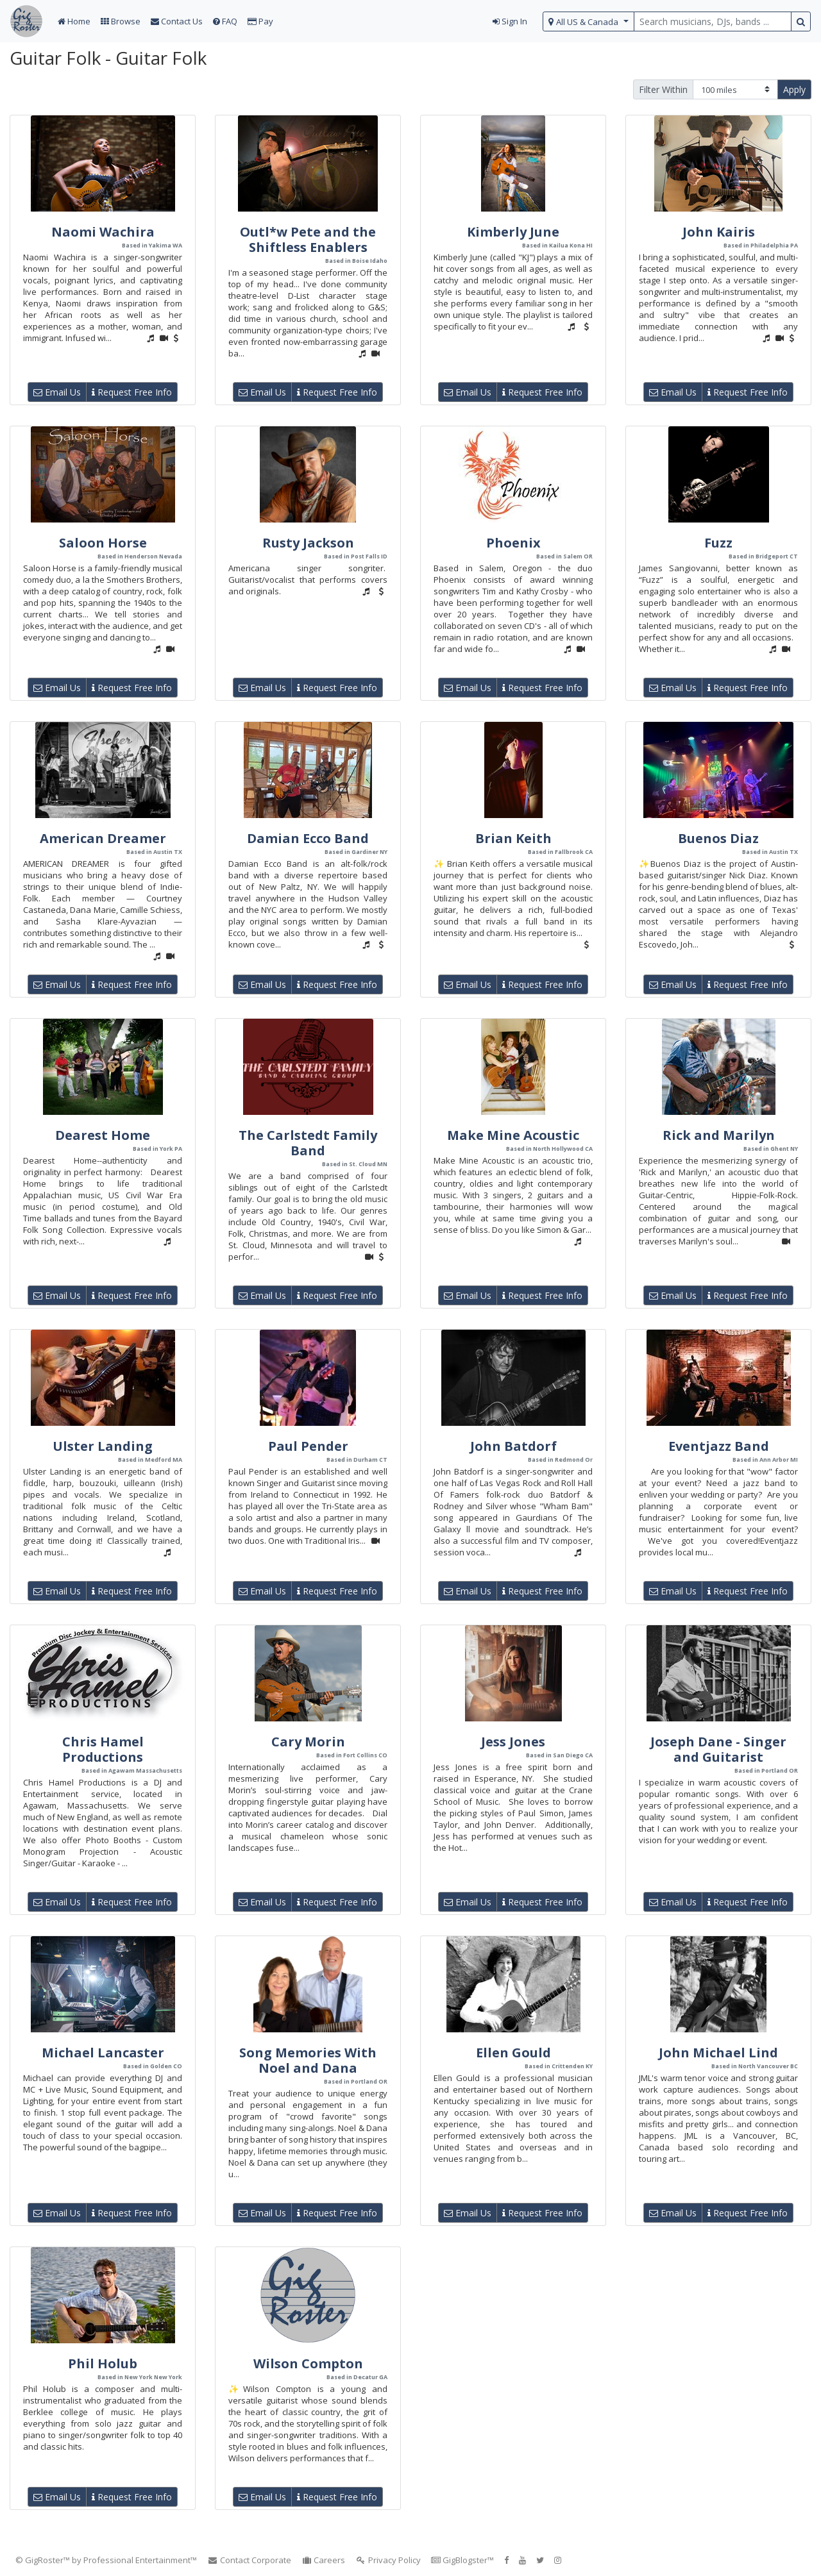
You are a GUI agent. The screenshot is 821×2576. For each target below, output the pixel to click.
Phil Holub (102, 2363)
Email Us (57, 392)
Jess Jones (513, 1741)
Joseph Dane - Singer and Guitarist (718, 1749)
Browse (120, 21)
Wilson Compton (308, 2363)
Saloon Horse (103, 542)
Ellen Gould (513, 2052)
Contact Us (177, 21)
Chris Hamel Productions (103, 1749)
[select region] (588, 21)
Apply (794, 89)
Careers (323, 2560)
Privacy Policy (388, 2560)
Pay (260, 21)
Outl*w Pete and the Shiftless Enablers (308, 239)
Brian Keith (513, 838)
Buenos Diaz (718, 838)
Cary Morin (308, 1741)
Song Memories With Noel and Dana (308, 2060)
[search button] (801, 21)
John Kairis (718, 231)
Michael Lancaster (103, 2052)
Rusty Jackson (308, 542)
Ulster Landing (103, 1446)
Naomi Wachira (103, 231)
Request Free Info (132, 392)
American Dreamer (103, 838)
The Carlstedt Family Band (308, 1142)
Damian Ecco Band (308, 838)
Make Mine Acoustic (513, 1135)
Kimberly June (513, 231)
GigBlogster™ (462, 2560)
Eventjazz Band (718, 1446)
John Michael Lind (718, 2052)
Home (74, 21)
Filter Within (663, 89)
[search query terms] (712, 21)
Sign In (510, 21)
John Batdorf (513, 1446)
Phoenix (513, 542)
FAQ (225, 21)
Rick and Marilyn (719, 1135)
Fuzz (718, 542)
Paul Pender (308, 1446)
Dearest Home (102, 1135)
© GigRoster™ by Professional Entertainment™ (106, 2560)
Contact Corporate (249, 2560)
